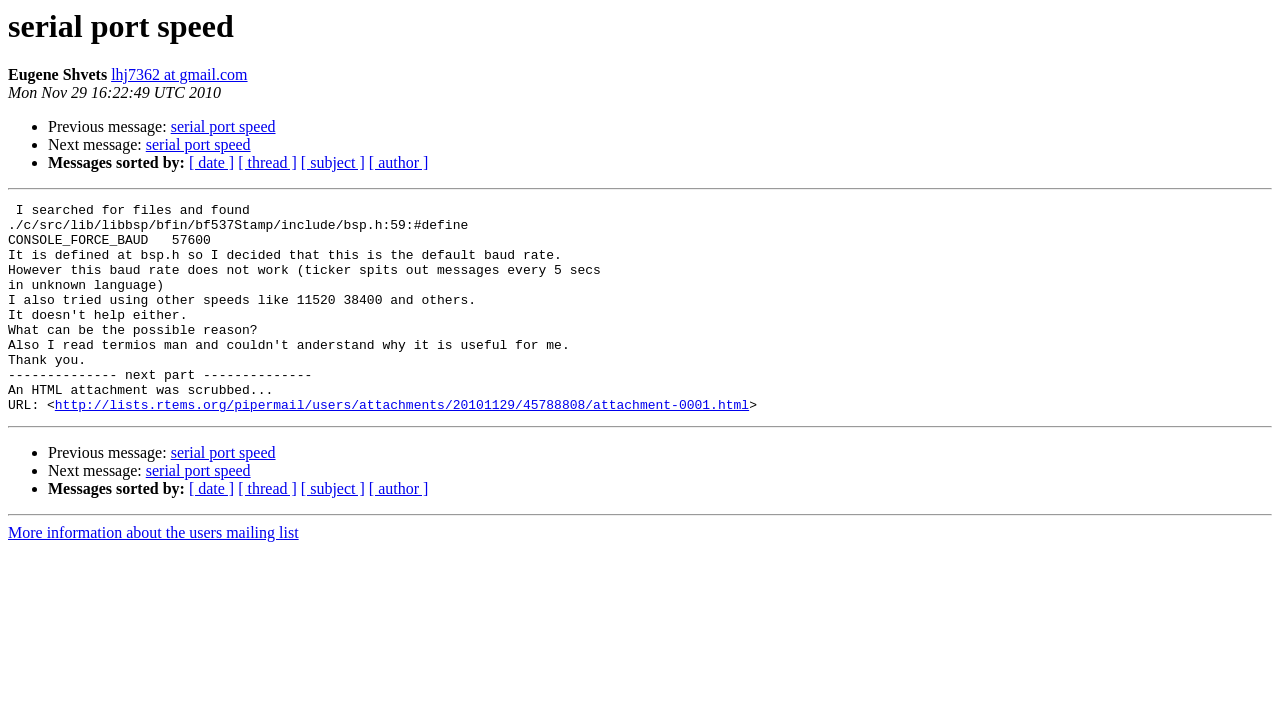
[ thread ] (267, 162)
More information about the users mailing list (153, 574)
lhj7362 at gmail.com (179, 74)
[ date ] (211, 162)
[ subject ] (333, 162)
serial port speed (223, 126)
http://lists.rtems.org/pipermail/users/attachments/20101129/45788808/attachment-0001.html (402, 446)
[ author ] (399, 162)
